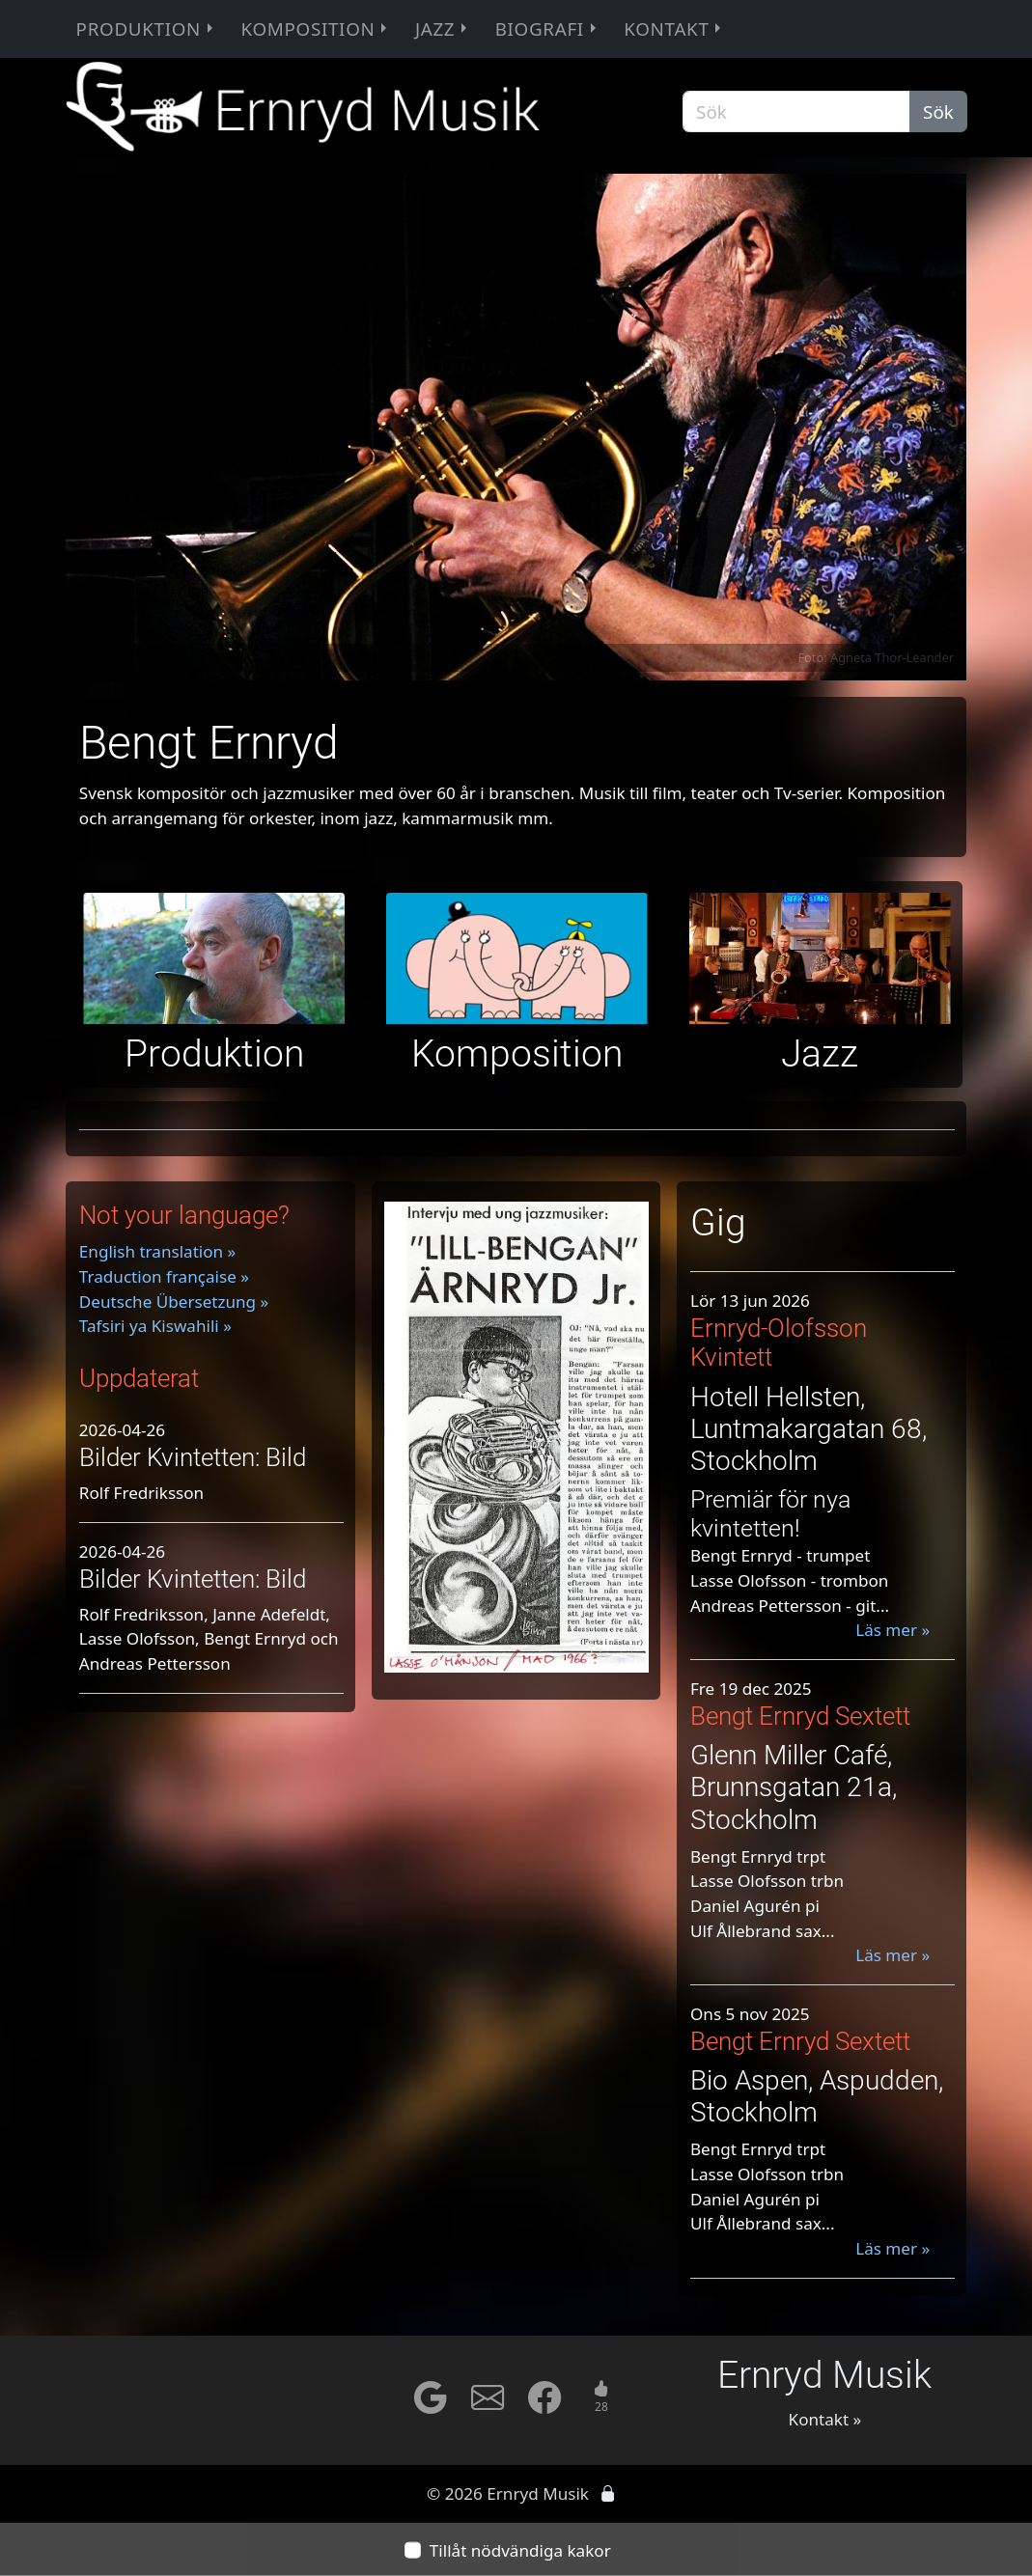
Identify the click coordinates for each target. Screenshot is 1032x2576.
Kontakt (674, 29)
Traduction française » (164, 1276)
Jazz (443, 29)
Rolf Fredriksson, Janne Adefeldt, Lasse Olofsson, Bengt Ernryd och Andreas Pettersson (209, 1639)
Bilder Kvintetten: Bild (192, 1457)
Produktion (146, 29)
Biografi (547, 29)
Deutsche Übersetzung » (173, 1301)
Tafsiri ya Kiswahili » (155, 1326)
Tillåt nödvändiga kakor (520, 2550)
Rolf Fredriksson (141, 1493)
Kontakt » (825, 2419)
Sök (938, 112)
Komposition (315, 29)
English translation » (157, 1251)
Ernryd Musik (824, 2375)
